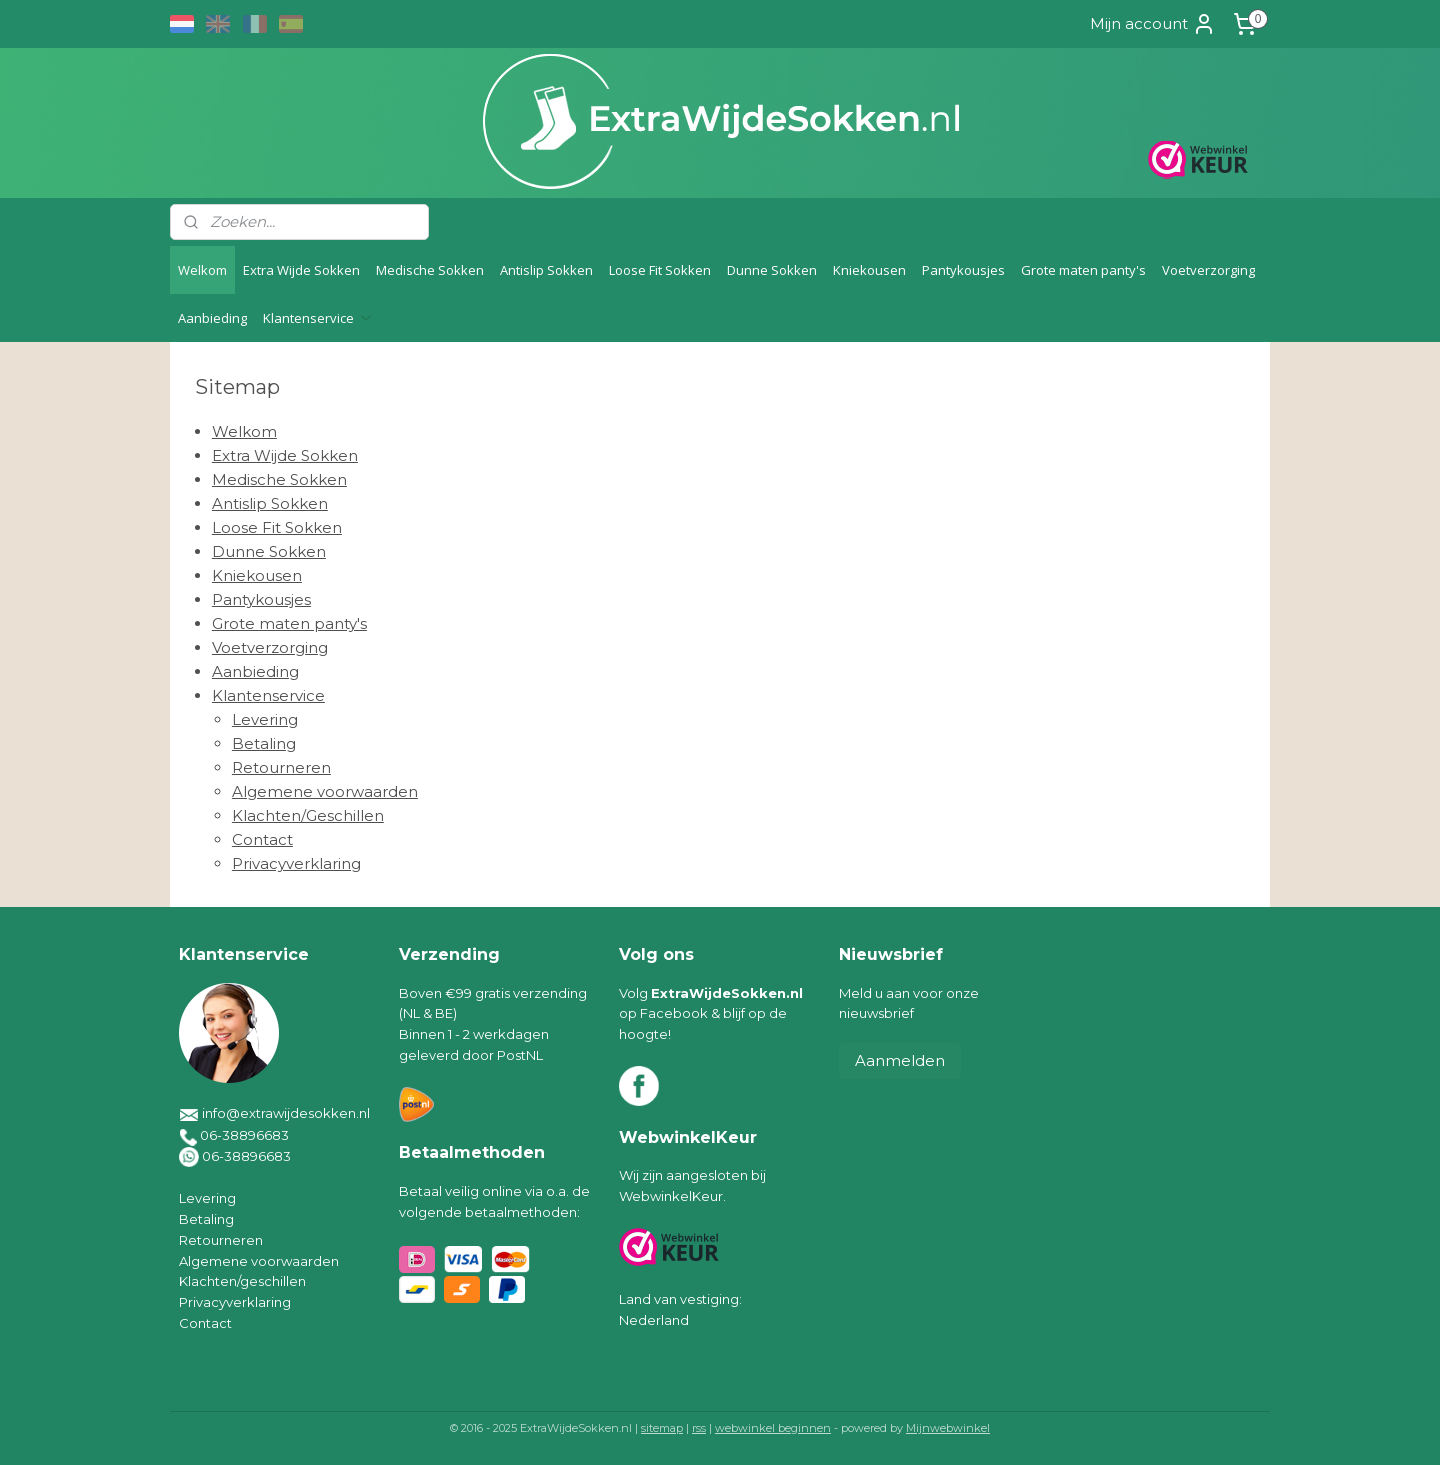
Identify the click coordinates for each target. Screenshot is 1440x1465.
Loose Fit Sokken (660, 270)
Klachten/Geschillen (308, 815)
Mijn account (1153, 24)
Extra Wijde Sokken (301, 270)
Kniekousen (869, 270)
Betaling (264, 743)
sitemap (662, 1428)
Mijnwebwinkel (948, 1428)
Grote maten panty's (1083, 270)
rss (699, 1428)
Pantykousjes (963, 270)
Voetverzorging (1208, 270)
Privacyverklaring (296, 863)
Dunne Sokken (772, 270)
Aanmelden (900, 1060)
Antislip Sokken (546, 270)
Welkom (202, 270)
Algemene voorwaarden (325, 791)
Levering (265, 719)
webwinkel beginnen (773, 1428)
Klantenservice (318, 318)
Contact (262, 839)
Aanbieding (212, 318)
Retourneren (281, 767)
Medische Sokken (430, 270)
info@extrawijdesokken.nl (286, 1113)
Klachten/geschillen (242, 1281)
